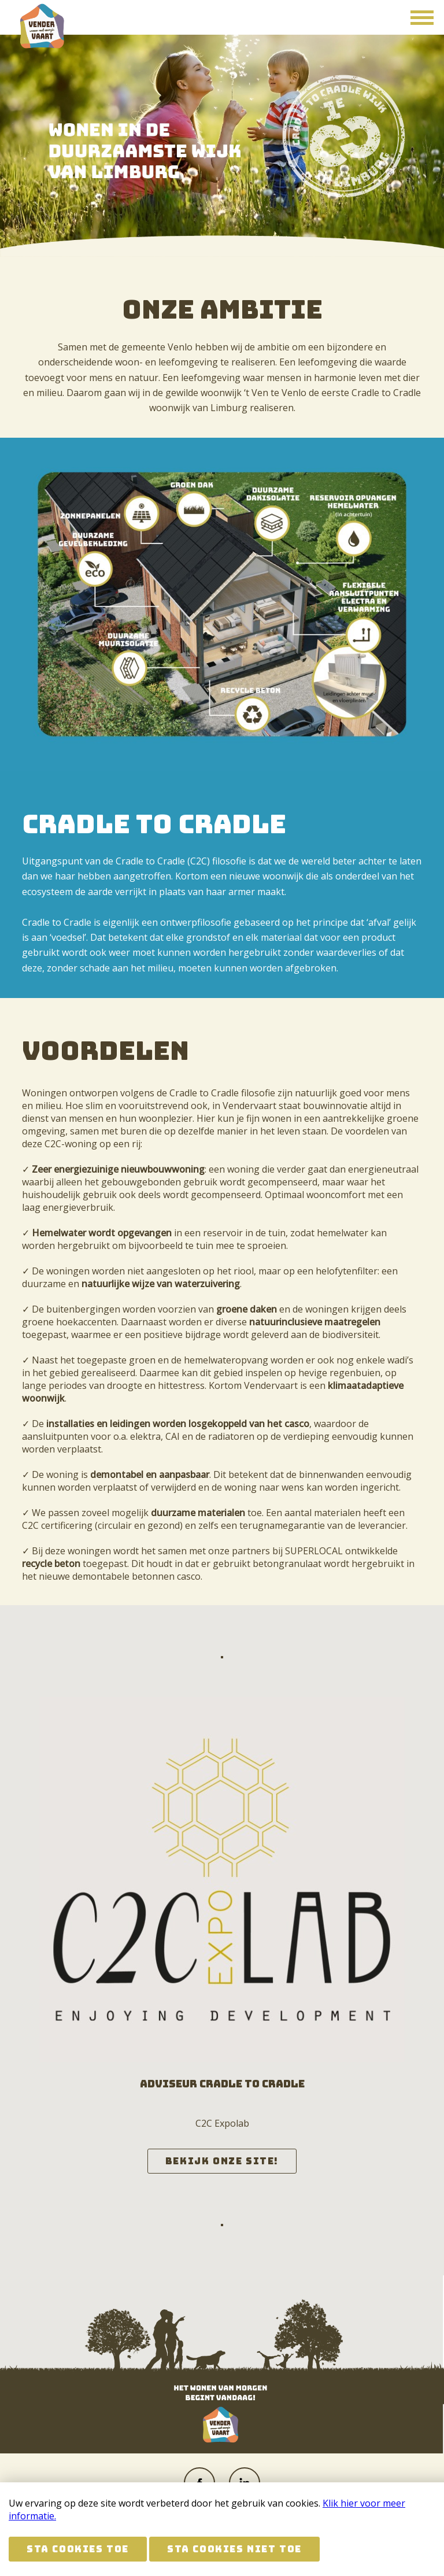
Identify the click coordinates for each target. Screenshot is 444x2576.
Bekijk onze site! (222, 2161)
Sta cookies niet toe (234, 2549)
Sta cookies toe (78, 2549)
